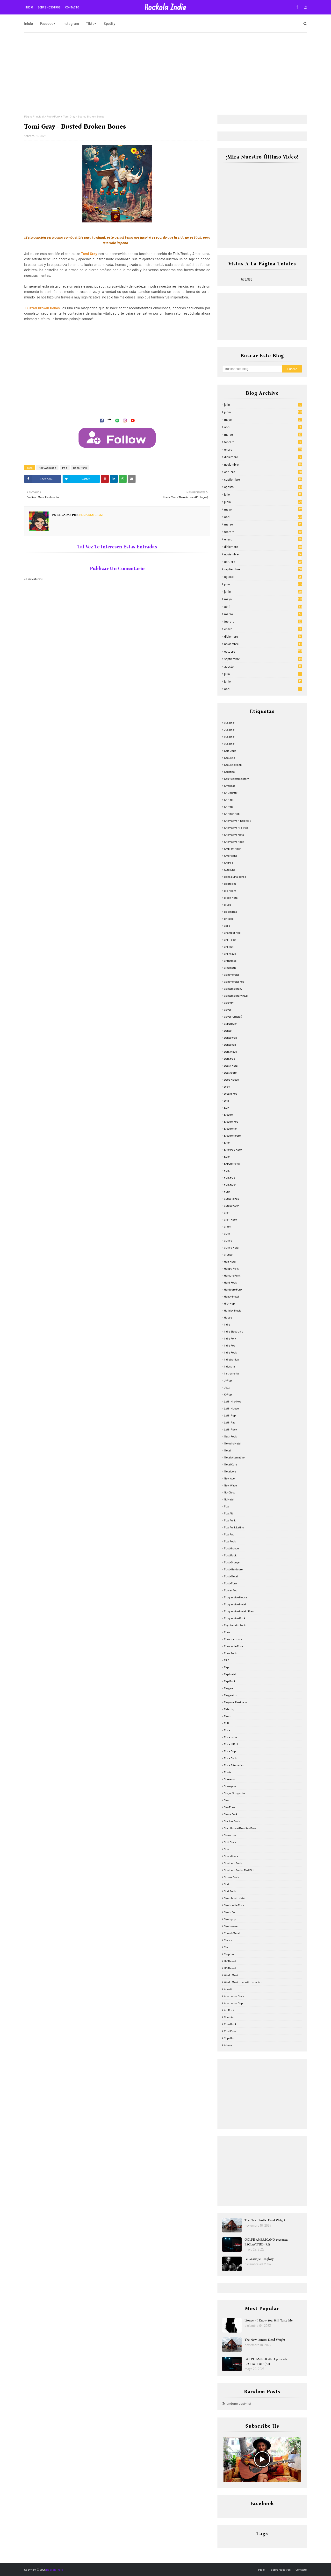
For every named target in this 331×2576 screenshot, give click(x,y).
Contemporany (233, 988)
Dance (227, 1030)
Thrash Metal (232, 1933)
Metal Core (230, 1464)
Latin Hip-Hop (233, 1401)
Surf (226, 1884)
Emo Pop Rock (233, 1149)
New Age (229, 1478)
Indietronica (231, 1359)
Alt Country (230, 792)
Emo (227, 1142)
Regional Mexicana (235, 1702)
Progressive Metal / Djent (239, 1611)
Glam (227, 1212)
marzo (263, 434)
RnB (226, 1723)
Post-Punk (230, 1583)
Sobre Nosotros (49, 7)
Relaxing (229, 1709)
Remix (228, 1716)
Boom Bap (230, 911)
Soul (227, 1849)
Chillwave (230, 953)
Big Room (230, 890)
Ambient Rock (232, 848)
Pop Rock (230, 1541)
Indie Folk (230, 1338)
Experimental (232, 1163)
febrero (263, 442)
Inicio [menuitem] (28, 23)
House (228, 1317)
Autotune (229, 869)
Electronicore (232, 1135)
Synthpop (230, 1919)
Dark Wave (230, 1051)
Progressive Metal (235, 1604)
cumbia (228, 2017)
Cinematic (230, 967)
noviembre (263, 464)
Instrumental (231, 1373)
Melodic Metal (232, 1443)
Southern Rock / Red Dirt (239, 1870)
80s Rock (229, 736)
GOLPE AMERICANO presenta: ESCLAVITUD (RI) (266, 2242)
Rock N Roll (231, 1744)
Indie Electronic (233, 1331)
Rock (227, 1730)
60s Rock (229, 722)
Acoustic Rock (233, 764)
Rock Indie (230, 1737)
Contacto (72, 7)
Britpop (229, 918)
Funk (227, 1191)
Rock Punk (230, 1758)
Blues (227, 904)
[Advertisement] (165, 73)
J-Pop (228, 1380)
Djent (227, 1086)
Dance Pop (230, 1037)
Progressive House (235, 1597)
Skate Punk (230, 1814)
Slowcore (230, 1835)
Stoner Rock (231, 1877)
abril (263, 427)
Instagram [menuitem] (71, 23)
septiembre (263, 479)
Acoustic (229, 757)
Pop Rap (229, 1534)
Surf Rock (230, 1891)
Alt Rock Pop (232, 813)
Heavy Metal (231, 1296)
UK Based (230, 1961)
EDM (227, 1107)
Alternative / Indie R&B (238, 820)
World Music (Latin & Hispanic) (242, 1982)
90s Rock (229, 743)
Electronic (230, 1128)
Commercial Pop (234, 981)
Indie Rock (230, 1352)
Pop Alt (228, 1513)
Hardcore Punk (233, 1289)
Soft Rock (230, 1842)
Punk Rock (230, 1653)
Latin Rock (230, 1429)
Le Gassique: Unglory (259, 2259)
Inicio (29, 7)
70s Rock (229, 729)
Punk (227, 1632)
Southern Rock (233, 1863)
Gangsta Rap (231, 1198)
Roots (227, 1772)
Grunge (228, 1254)
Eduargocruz (91, 515)
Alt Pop (228, 806)
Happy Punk (231, 1268)
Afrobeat (229, 785)
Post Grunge (231, 1548)
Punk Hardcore (233, 1639)
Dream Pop (230, 1093)
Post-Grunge (231, 1562)
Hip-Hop (229, 1303)
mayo (263, 419)
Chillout (228, 946)
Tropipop (230, 1954)
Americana (230, 855)
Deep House (231, 1079)
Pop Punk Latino (234, 1527)
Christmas (230, 960)
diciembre (263, 457)
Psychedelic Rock (235, 1625)
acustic (228, 1989)
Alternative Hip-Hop (236, 827)
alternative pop (233, 2003)
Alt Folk (228, 799)
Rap (226, 1667)
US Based (230, 1968)
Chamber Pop (232, 932)
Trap (227, 1947)
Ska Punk (229, 1807)
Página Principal (34, 116)
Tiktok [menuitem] (91, 23)
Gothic (228, 1240)
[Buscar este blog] (252, 369)
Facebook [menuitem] (47, 23)
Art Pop (228, 862)
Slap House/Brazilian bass (240, 1828)
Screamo (229, 1779)
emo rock (230, 2024)
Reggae (228, 1688)
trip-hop (229, 2038)
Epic (227, 1156)
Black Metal (231, 897)
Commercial (231, 974)
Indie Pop (230, 1345)
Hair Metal (230, 1261)
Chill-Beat (230, 939)
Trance (228, 1940)
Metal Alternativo (234, 1457)
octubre (263, 472)
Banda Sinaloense (235, 876)
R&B (227, 1660)
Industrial (230, 1366)
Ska (226, 1800)
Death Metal (231, 1065)
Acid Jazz (230, 750)
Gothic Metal (231, 1247)
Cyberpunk (230, 1023)
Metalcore (230, 1471)
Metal (227, 1450)
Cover (227, 1009)
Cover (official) (233, 1016)
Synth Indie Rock (234, 1905)
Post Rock (230, 1555)
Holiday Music (232, 1310)
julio (263, 405)
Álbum (228, 2045)
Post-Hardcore (233, 1569)
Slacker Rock (232, 1821)
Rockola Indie (54, 2569)
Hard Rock (230, 1282)
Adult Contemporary (236, 778)
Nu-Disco (230, 1492)
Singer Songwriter (235, 1793)
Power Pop (230, 1590)
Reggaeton (230, 1695)
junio (263, 412)
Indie (227, 1324)
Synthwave (230, 1926)
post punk (230, 2031)
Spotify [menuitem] (109, 23)
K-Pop (228, 1394)
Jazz (227, 1387)
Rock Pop (230, 1751)
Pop (64, 467)
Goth (227, 1233)
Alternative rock (234, 841)
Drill (226, 1100)
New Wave (230, 1485)
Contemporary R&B (236, 995)
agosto (263, 487)
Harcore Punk (232, 1275)
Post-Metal (231, 1576)
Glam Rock (230, 1219)
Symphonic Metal (234, 1898)
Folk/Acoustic (47, 467)
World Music (231, 1975)
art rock (229, 2010)
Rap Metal (230, 1674)
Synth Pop (230, 1912)
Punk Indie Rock (233, 1646)
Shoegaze (230, 1786)
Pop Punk (230, 1520)
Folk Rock (230, 1184)
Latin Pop (230, 1415)
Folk (227, 1170)
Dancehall (230, 1044)
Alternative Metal (234, 834)
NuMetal (229, 1499)
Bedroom (230, 883)
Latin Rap (230, 1422)
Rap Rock (230, 1681)
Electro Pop (231, 1121)
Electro (228, 1114)
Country (229, 1002)
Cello (227, 925)
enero (263, 449)
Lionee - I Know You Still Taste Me (269, 2320)
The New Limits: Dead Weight (265, 2220)
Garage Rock (231, 1205)
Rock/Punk (53, 116)
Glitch (227, 1226)
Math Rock (230, 1436)
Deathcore (230, 1072)
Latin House (231, 1408)
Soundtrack (231, 1856)
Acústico (229, 771)
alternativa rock (234, 1996)
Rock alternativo (234, 1765)
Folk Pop (229, 1177)
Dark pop (229, 1058)
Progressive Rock (234, 1618)
